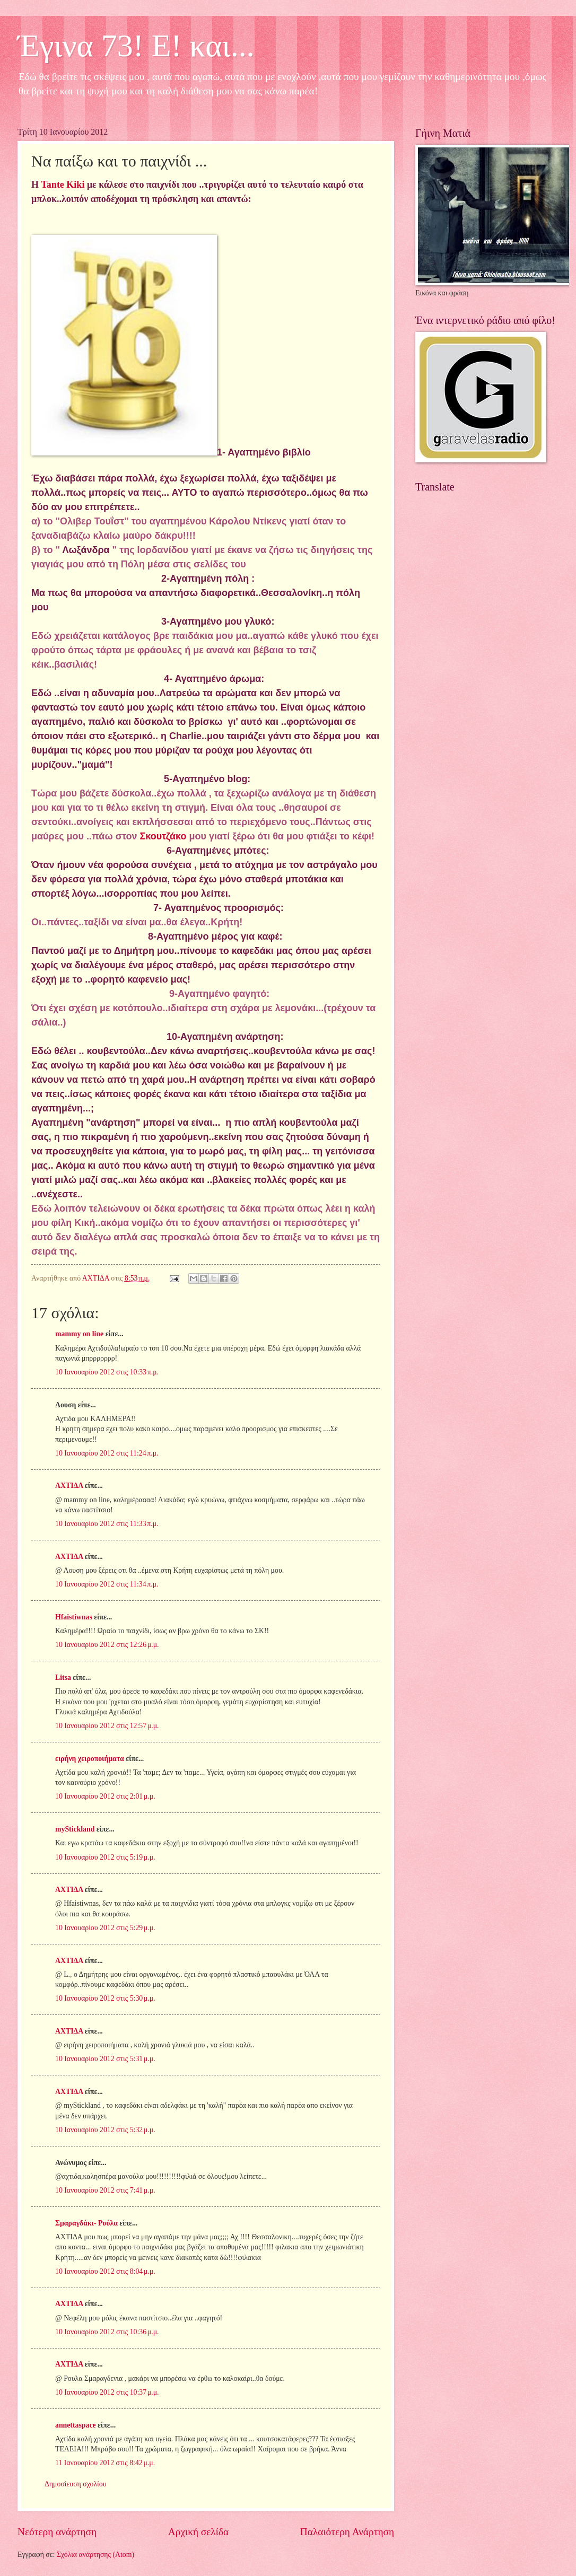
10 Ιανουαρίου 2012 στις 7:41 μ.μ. (105, 2190)
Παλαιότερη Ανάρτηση (347, 2531)
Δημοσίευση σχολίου (76, 2484)
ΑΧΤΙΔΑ (69, 1485)
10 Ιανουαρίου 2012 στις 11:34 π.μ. (107, 1584)
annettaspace (75, 2425)
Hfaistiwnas (73, 1617)
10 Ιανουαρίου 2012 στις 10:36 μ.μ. (107, 2332)
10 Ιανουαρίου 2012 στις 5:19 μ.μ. (105, 1857)
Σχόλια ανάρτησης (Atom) (95, 2555)
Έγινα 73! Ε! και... (136, 45)
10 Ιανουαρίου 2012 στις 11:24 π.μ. (107, 1453)
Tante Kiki (64, 184)
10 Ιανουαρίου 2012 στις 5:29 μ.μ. (105, 1928)
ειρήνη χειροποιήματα (89, 1759)
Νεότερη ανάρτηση (57, 2531)
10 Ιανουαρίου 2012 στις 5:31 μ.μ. (105, 2059)
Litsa (63, 1677)
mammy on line (79, 1334)
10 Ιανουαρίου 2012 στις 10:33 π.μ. (107, 1372)
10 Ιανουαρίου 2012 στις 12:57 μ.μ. (107, 1726)
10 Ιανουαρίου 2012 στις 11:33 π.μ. (107, 1524)
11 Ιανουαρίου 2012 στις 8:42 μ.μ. (105, 2463)
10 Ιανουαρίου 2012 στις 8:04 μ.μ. (105, 2271)
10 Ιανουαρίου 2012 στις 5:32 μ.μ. (105, 2130)
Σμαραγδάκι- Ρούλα (86, 2223)
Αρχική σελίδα (198, 2531)
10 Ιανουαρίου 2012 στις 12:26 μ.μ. (107, 1645)
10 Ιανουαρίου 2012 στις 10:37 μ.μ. (107, 2392)
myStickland (74, 1829)
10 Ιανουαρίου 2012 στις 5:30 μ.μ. (105, 1998)
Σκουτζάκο (163, 836)
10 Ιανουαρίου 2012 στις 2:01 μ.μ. (105, 1796)
